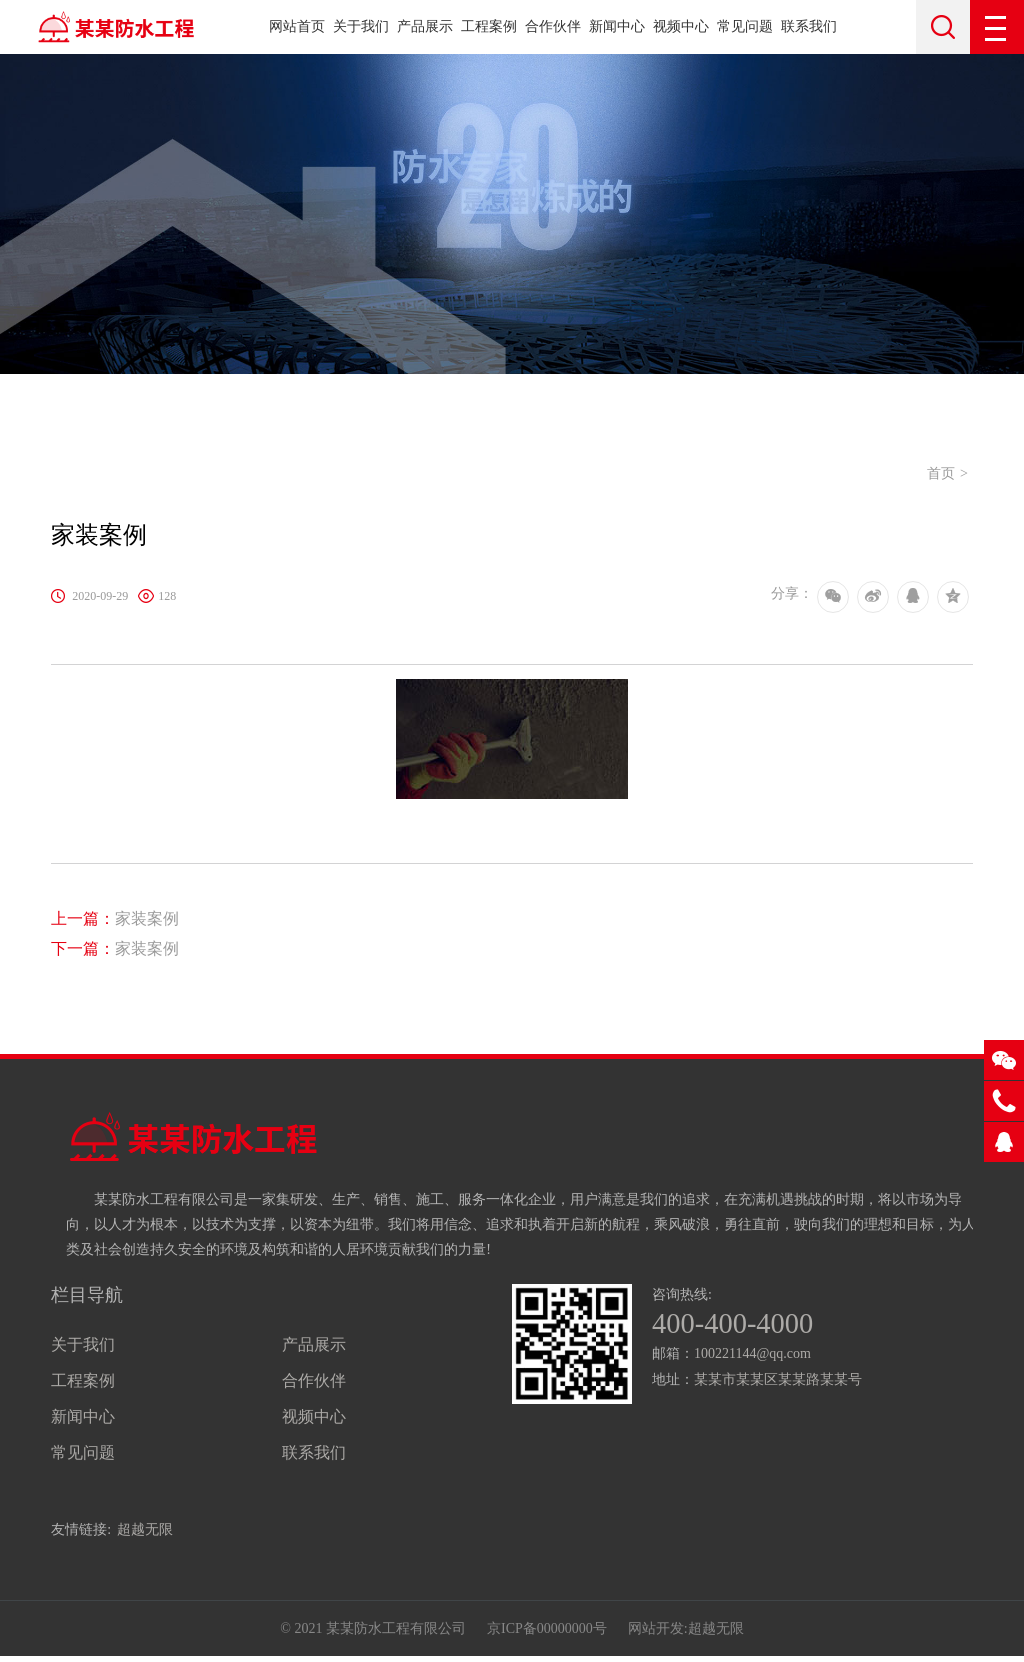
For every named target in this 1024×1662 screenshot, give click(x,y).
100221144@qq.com (752, 1355)
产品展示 (425, 26)
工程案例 (489, 26)
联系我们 (809, 26)
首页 (941, 473)
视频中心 (681, 26)
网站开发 (656, 1631)
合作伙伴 (553, 26)
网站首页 (297, 26)
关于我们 (361, 26)
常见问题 (745, 26)
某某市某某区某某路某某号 (778, 1381)
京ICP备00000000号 (547, 1631)
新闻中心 (617, 26)
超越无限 (145, 1529)
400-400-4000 (737, 1325)
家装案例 (115, 918)
